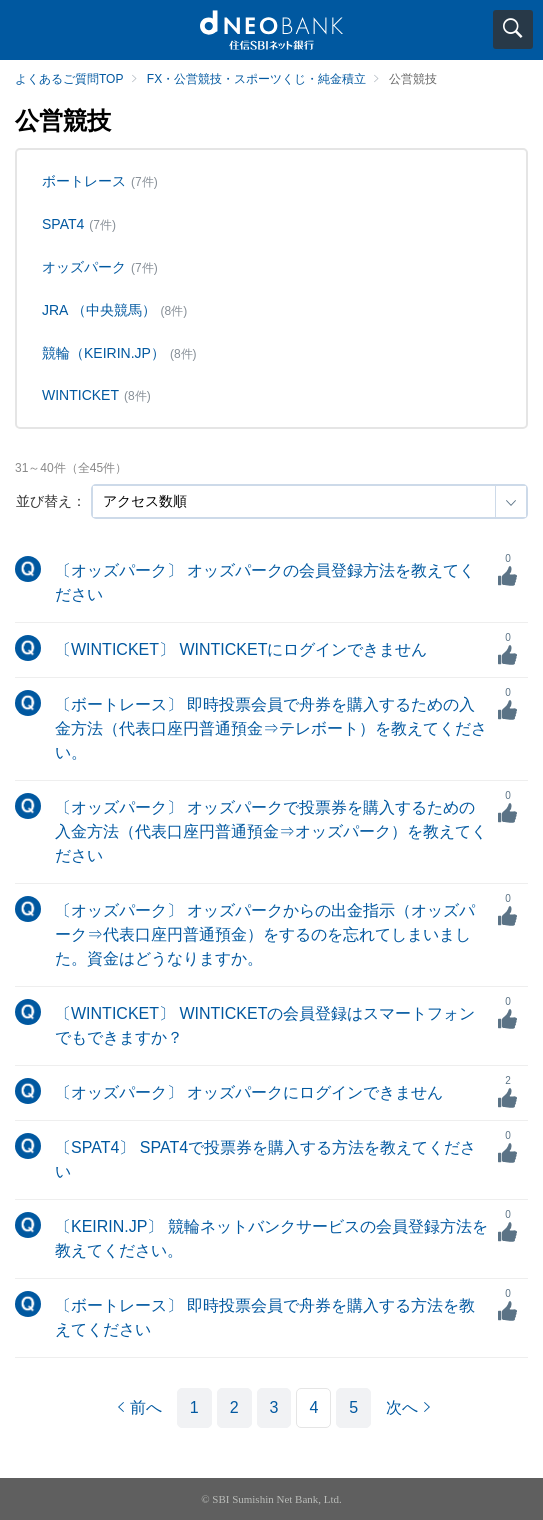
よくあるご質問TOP (69, 79)
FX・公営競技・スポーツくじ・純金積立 (256, 79)
